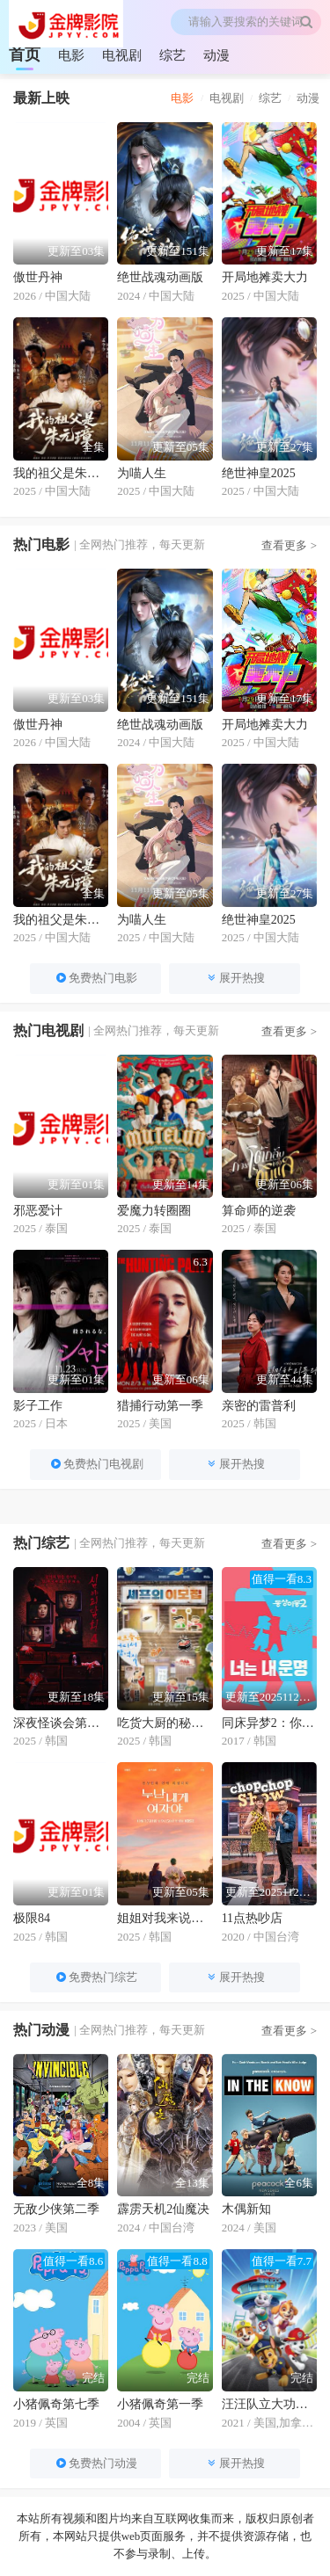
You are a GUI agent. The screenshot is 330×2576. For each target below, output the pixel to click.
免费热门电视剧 (95, 1463)
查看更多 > (289, 545)
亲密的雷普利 (259, 1405)
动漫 (216, 55)
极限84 (31, 1918)
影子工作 (37, 1405)
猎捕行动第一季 (160, 1405)
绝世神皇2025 (259, 473)
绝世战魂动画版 (160, 277)
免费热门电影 (95, 977)
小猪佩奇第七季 (56, 2404)
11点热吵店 (252, 1918)
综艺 (172, 55)
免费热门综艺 (95, 1977)
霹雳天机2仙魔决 (163, 2209)
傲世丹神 (37, 277)
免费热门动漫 (95, 2463)
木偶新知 (246, 2209)
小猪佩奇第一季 (160, 2404)
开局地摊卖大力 (265, 277)
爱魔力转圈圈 (154, 1210)
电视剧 (122, 55)
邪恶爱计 (37, 1210)
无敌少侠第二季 (56, 2209)
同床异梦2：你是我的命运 (269, 1723)
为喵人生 (141, 473)
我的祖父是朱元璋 (60, 473)
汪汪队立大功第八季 (269, 2404)
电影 (71, 55)
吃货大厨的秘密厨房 (164, 1723)
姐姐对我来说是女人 (164, 1918)
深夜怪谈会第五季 (60, 1723)
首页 (24, 54)
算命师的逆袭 (259, 1210)
